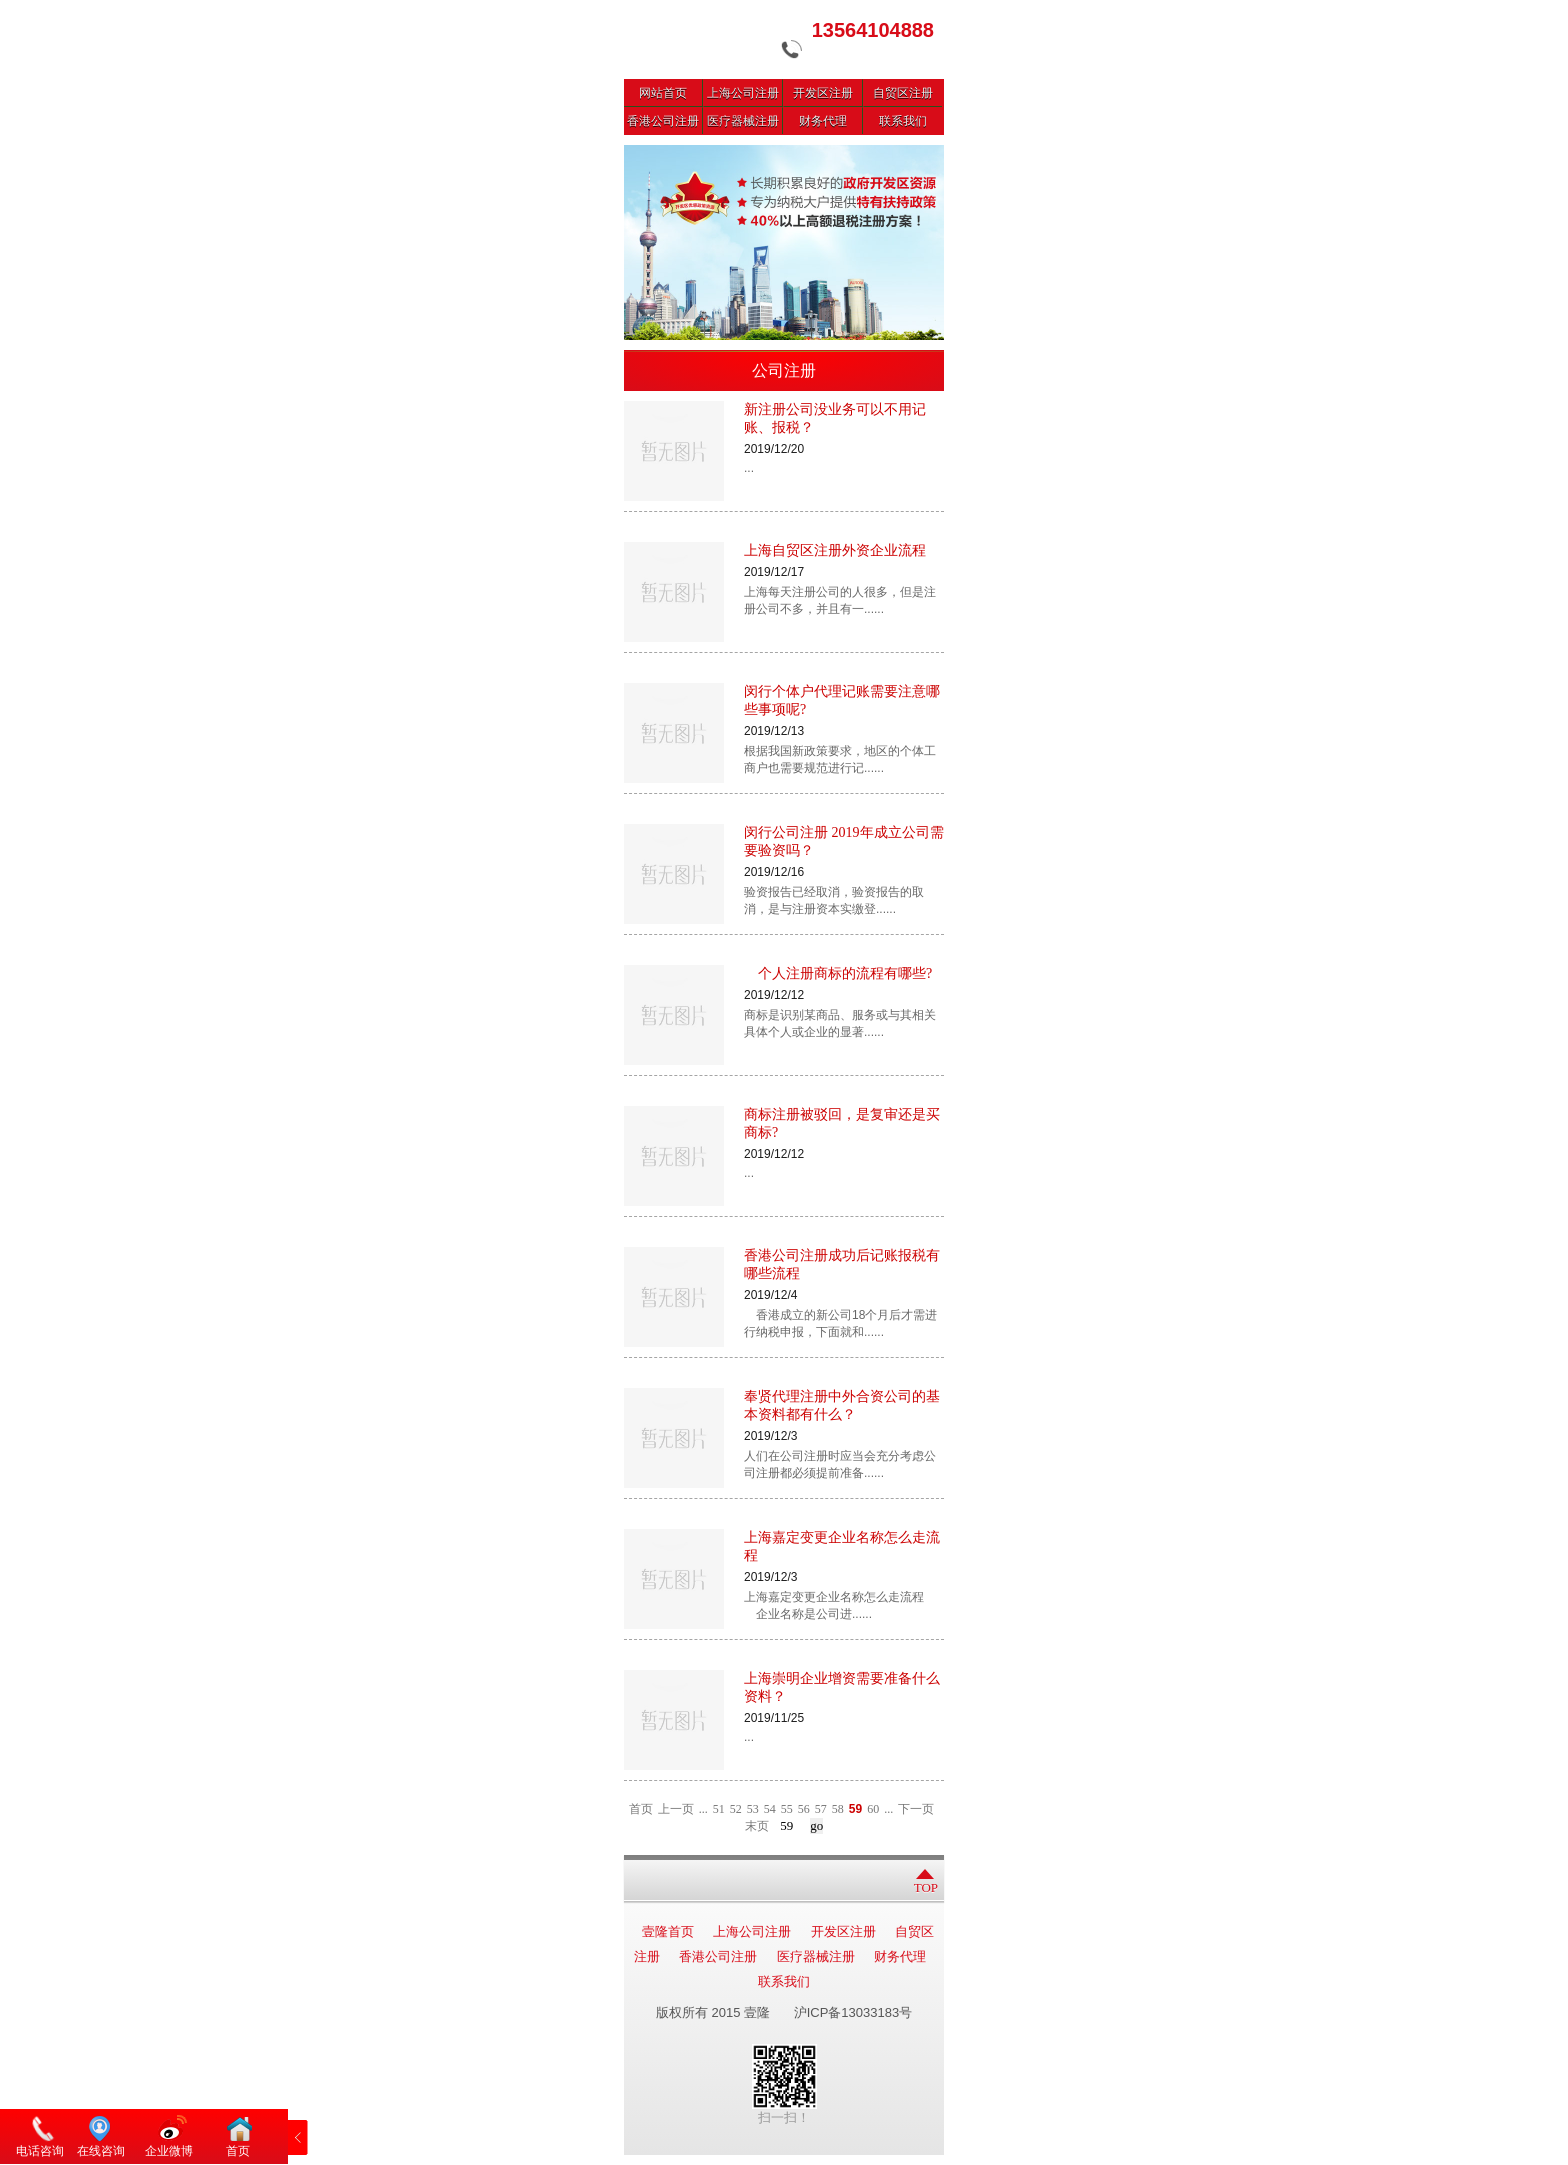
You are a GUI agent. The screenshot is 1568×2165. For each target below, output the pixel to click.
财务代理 (823, 121)
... (703, 1809)
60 (873, 1809)
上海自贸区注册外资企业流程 (835, 550)
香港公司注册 (663, 121)
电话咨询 (40, 2151)
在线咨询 (101, 2151)
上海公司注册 (743, 93)
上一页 (676, 1809)
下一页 (916, 1809)
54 (770, 1809)
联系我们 (903, 121)
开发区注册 (823, 93)
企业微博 (169, 2151)
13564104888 (873, 30)
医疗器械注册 (743, 121)
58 (838, 1809)
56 (804, 1809)
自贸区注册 (903, 93)
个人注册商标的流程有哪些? (838, 973)
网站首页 (663, 93)
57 (821, 1809)
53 (753, 1809)
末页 (757, 1826)
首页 (641, 1809)
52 (736, 1809)
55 (787, 1809)
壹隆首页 (668, 1931)
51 (719, 1809)
